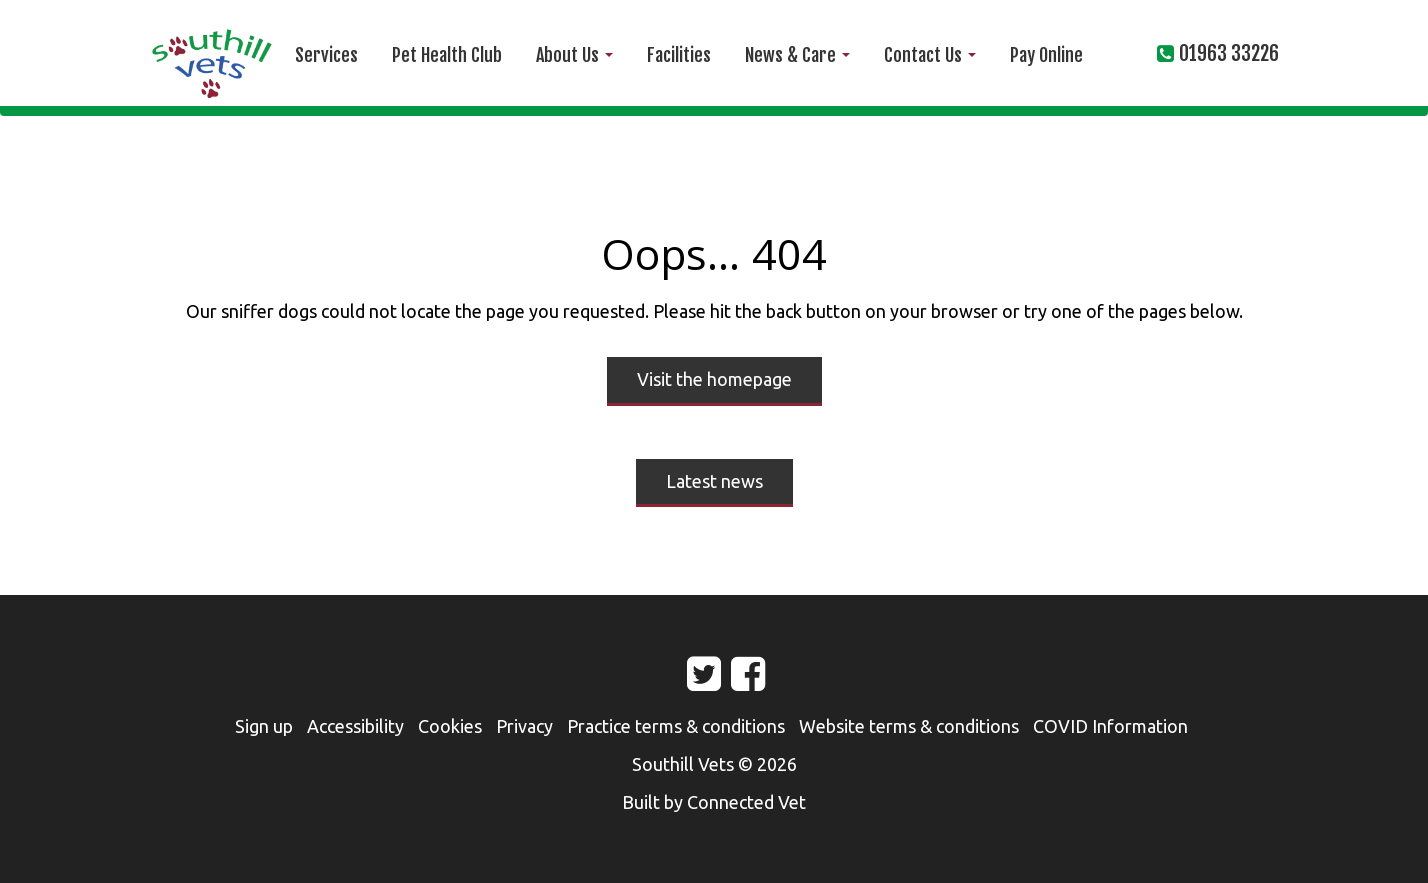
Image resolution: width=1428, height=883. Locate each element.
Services (326, 55)
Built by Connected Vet (714, 802)
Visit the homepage (714, 379)
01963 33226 (1229, 53)
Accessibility (355, 726)
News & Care (797, 55)
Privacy (524, 726)
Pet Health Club (447, 55)
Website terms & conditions (909, 726)
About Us (574, 55)
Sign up (264, 726)
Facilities (679, 55)
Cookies (450, 726)
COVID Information (1110, 726)
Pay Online (1046, 55)
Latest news (714, 481)
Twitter (687, 682)
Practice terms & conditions (676, 726)
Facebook (731, 682)
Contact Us (930, 55)
